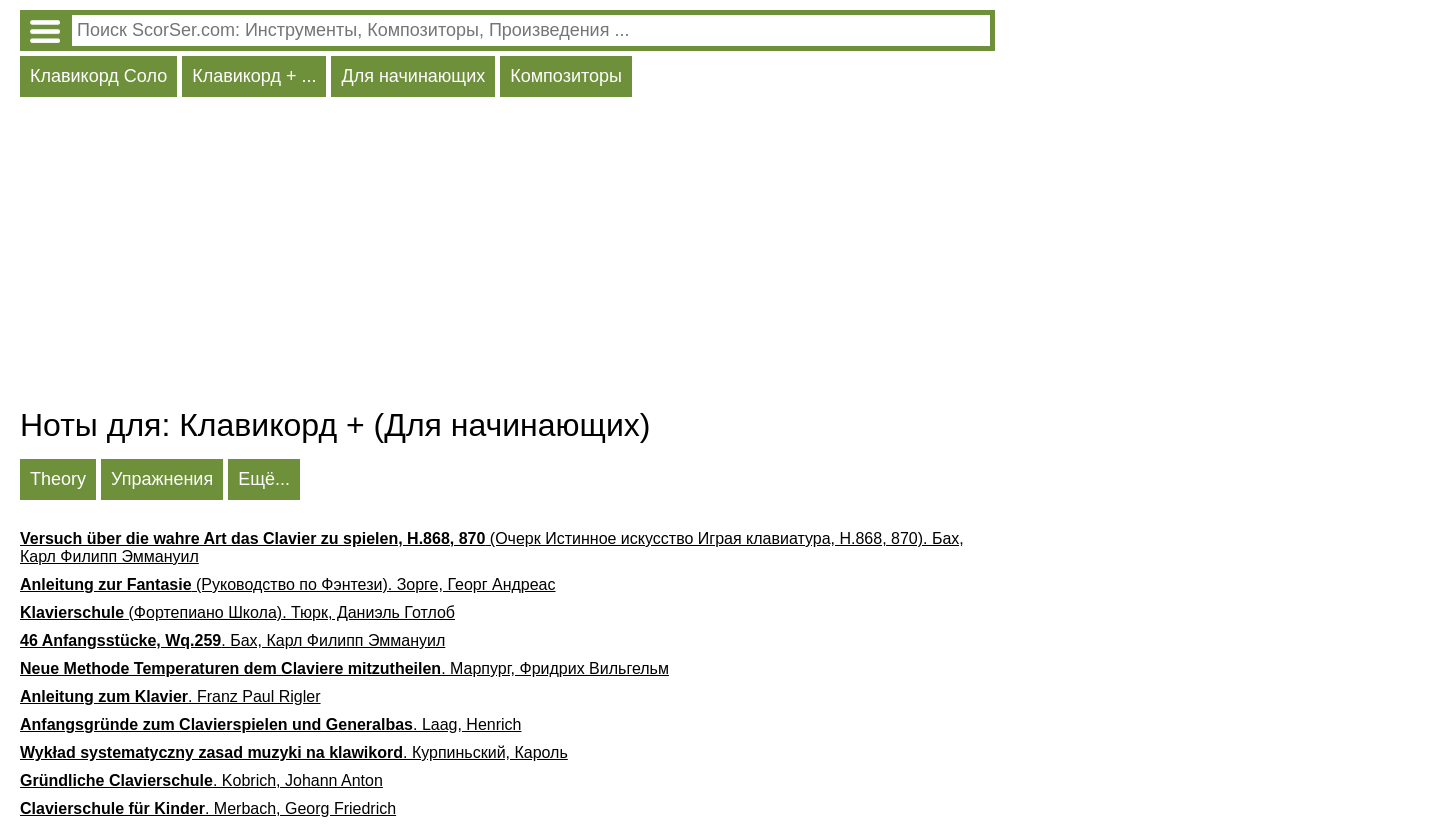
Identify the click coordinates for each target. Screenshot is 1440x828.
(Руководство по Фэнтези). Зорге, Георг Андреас (288, 584)
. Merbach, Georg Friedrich (208, 808)
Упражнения (162, 479)
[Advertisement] (507, 257)
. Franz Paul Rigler (170, 696)
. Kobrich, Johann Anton (201, 780)
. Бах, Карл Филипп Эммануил (232, 640)
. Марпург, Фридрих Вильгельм (344, 668)
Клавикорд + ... (254, 76)
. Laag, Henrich (271, 724)
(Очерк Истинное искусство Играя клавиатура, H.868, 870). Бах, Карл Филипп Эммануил (492, 547)
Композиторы (566, 76)
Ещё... (264, 479)
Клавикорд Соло (98, 76)
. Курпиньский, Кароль (294, 752)
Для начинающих (413, 76)
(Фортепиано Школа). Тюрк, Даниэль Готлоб (237, 612)
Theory (58, 479)
